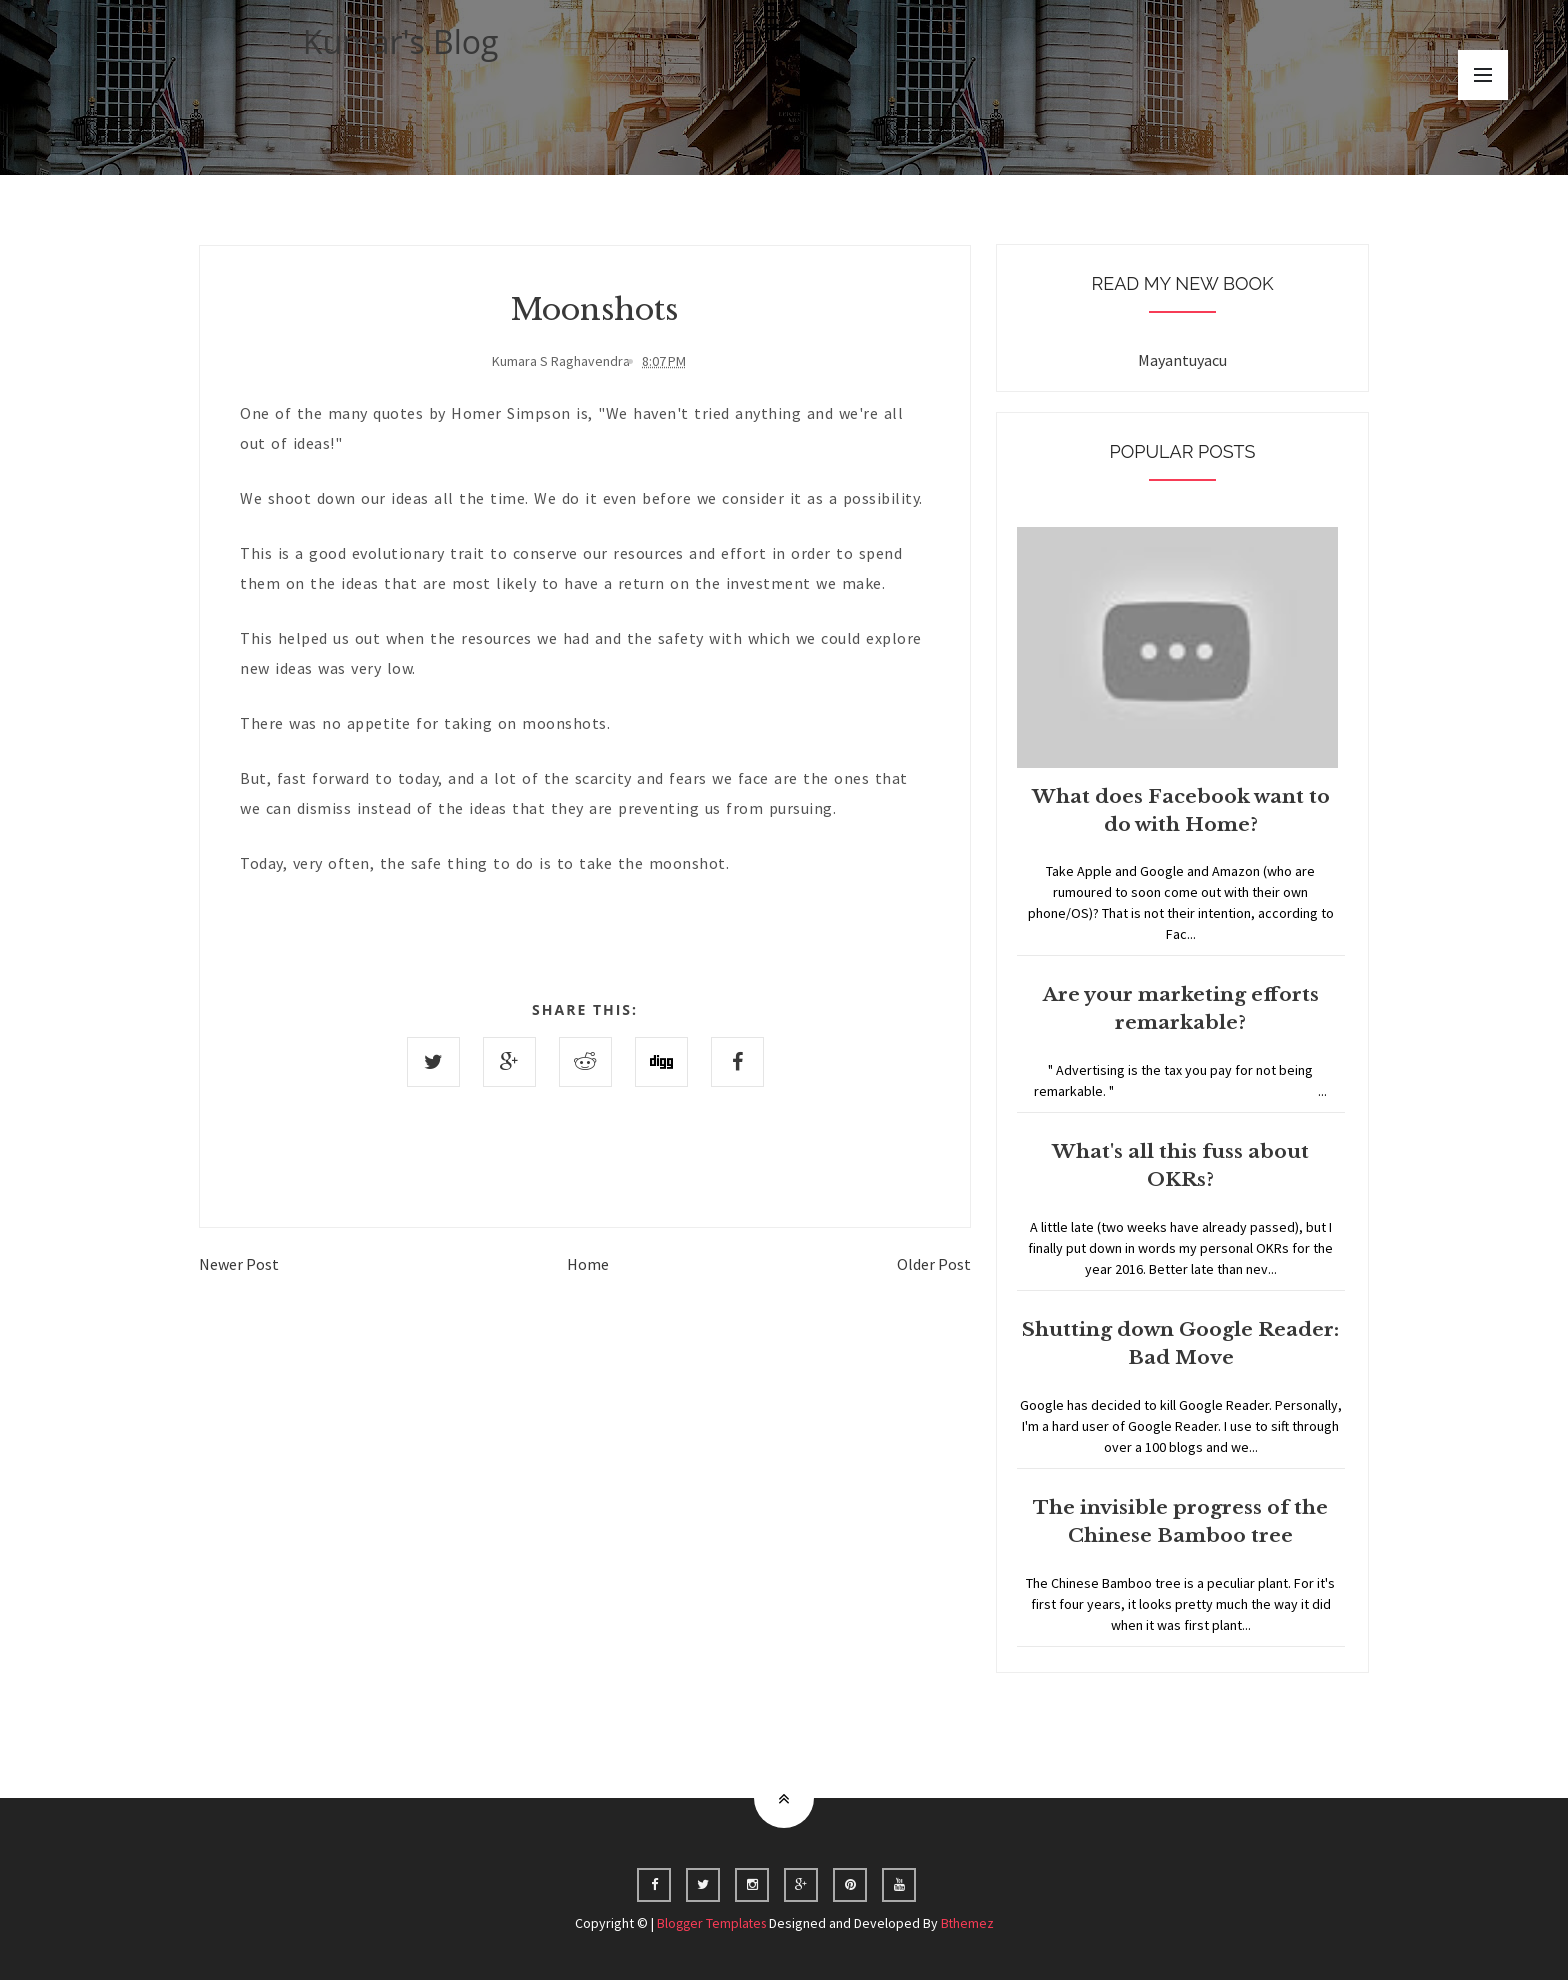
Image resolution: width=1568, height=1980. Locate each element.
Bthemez (970, 1923)
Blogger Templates (711, 1923)
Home (588, 1264)
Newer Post (239, 1264)
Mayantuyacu (1182, 360)
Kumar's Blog (401, 41)
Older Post (934, 1264)
